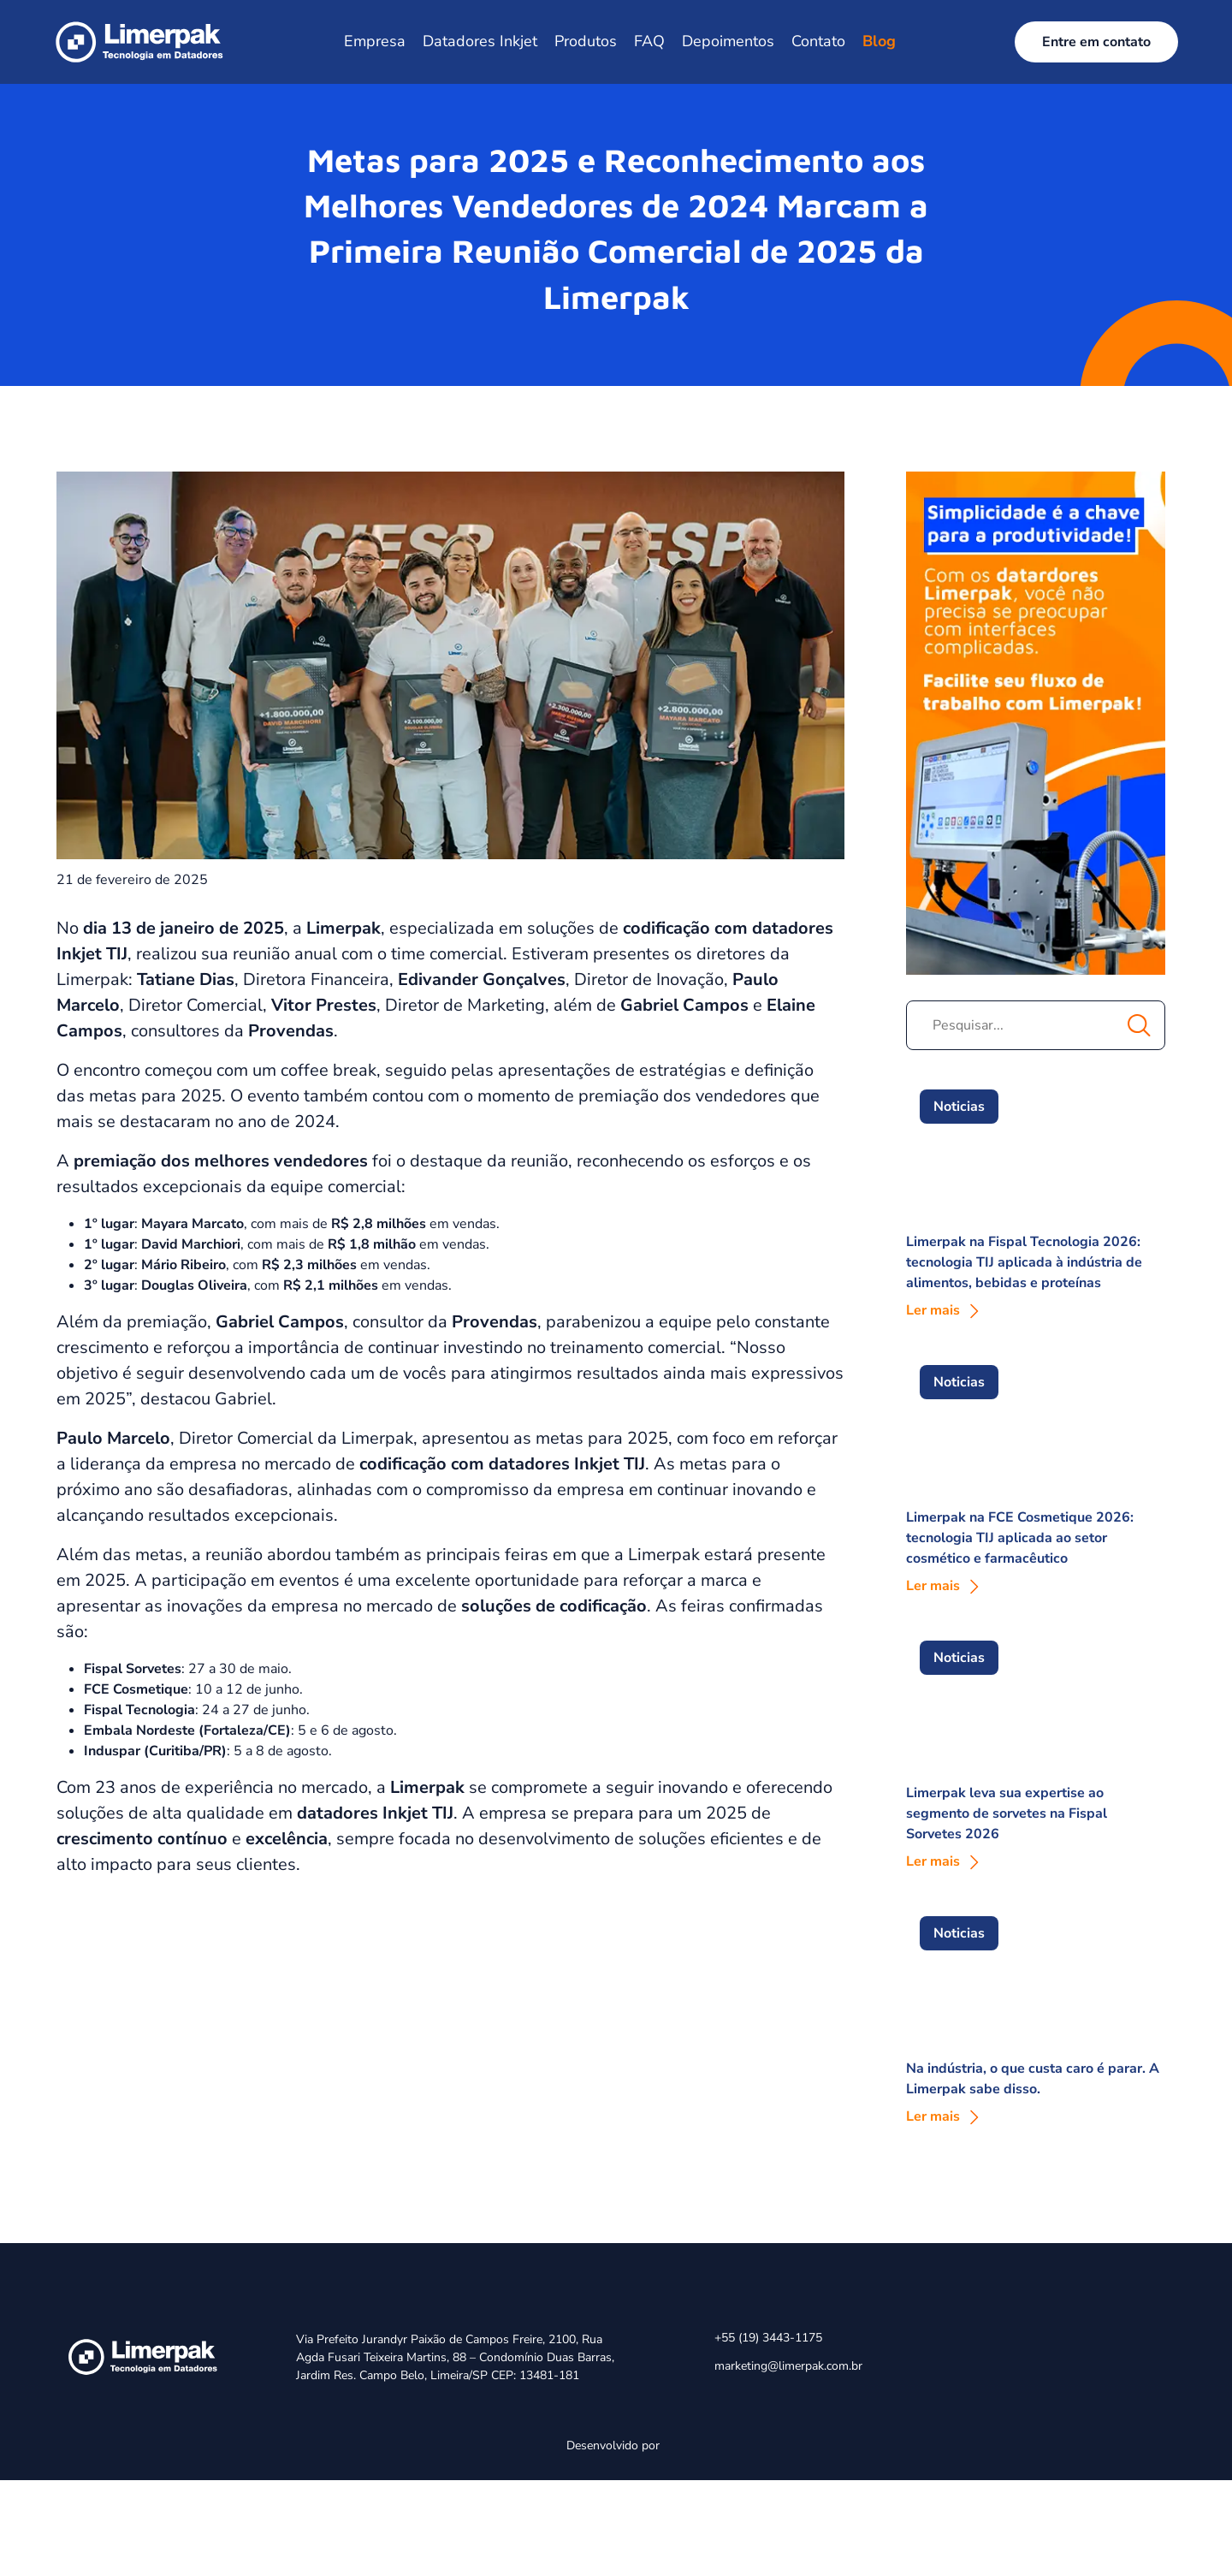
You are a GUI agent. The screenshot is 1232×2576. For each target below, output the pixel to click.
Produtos (585, 41)
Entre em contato (1096, 42)
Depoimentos (728, 41)
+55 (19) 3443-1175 (768, 2338)
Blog (879, 41)
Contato (818, 41)
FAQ (649, 41)
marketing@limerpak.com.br (788, 2366)
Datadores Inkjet (480, 41)
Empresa (375, 41)
